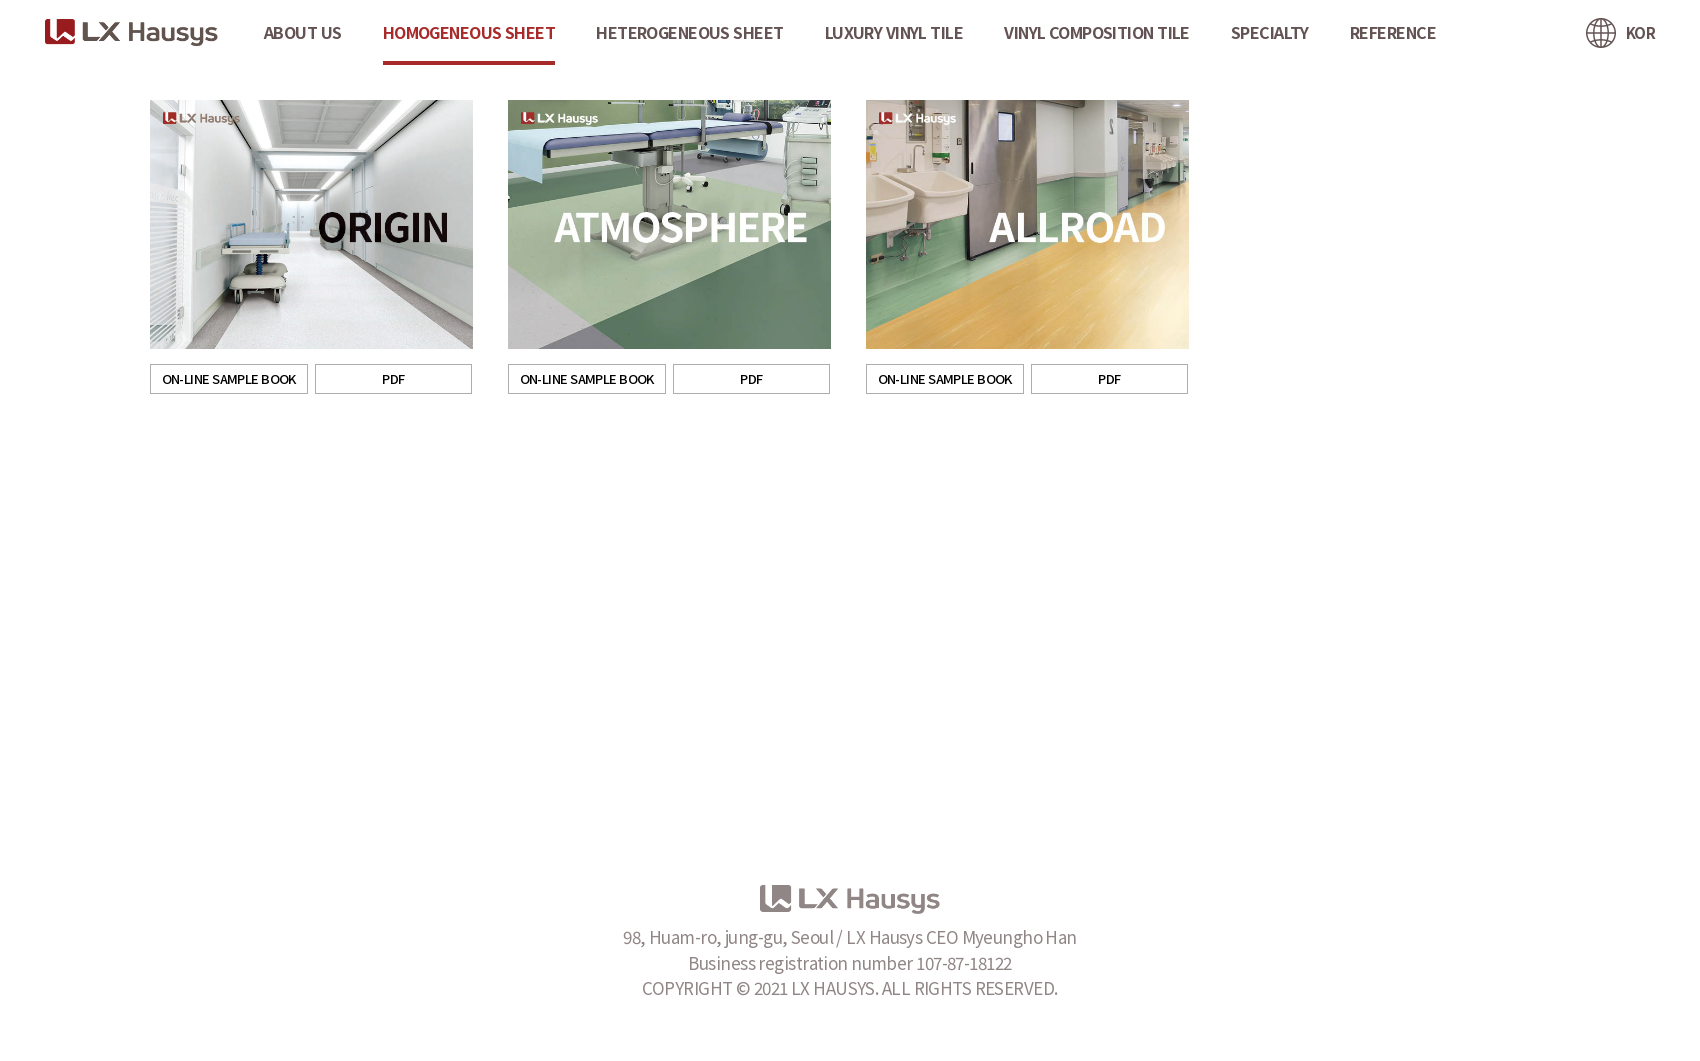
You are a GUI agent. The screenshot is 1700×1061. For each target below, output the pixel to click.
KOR (1640, 32)
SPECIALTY (1270, 32)
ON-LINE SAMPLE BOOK (229, 378)
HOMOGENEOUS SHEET (469, 32)
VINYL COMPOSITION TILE (1097, 32)
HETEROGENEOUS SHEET (689, 32)
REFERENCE (1393, 32)
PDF (393, 378)
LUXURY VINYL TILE (894, 32)
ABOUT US (303, 32)
